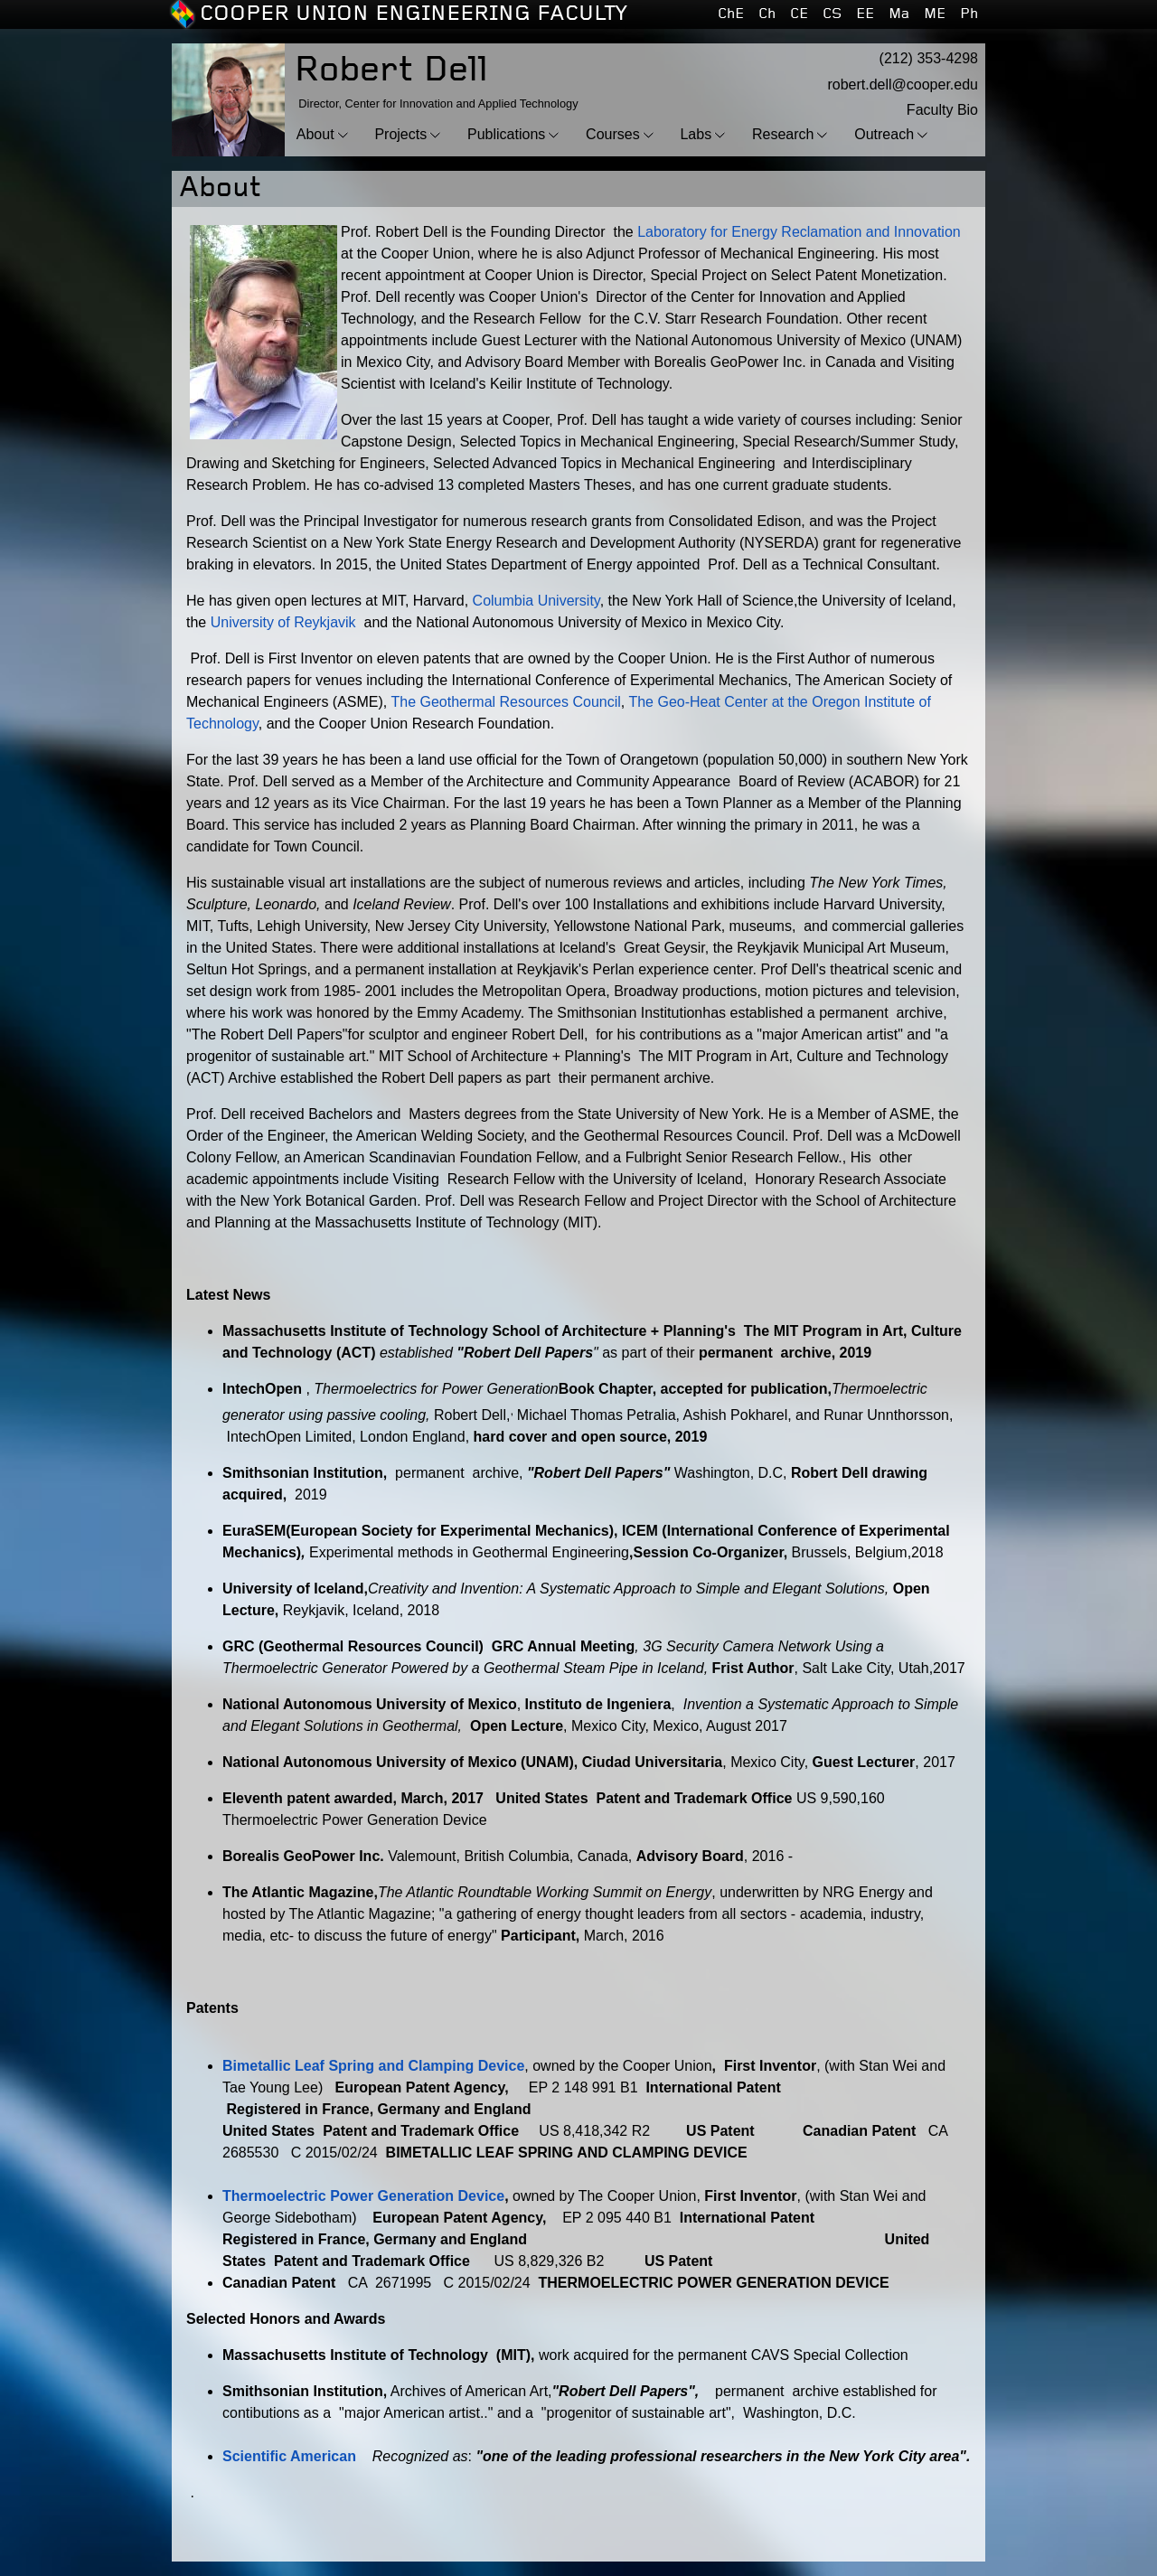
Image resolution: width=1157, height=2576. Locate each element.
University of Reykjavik (283, 622)
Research (783, 134)
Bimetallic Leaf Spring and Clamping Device (373, 2065)
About (315, 134)
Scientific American (289, 2456)
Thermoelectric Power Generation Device (363, 2196)
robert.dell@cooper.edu (902, 84)
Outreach (884, 134)
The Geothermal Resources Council (505, 702)
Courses (613, 134)
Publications (506, 134)
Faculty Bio (942, 110)
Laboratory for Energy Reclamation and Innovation (799, 232)
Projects (400, 134)
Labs (695, 134)
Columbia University (536, 600)
